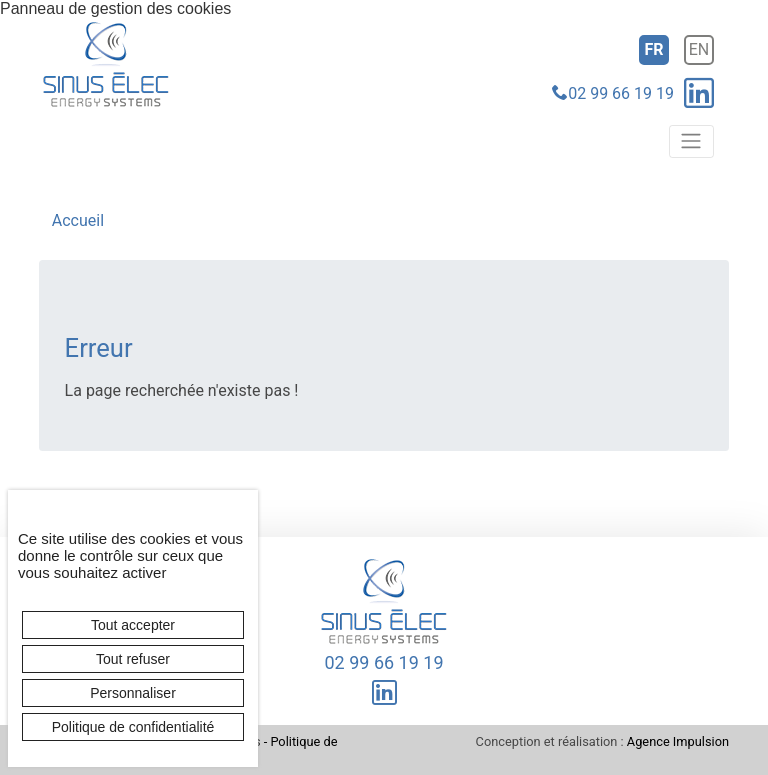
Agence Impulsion (678, 741)
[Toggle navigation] (691, 141)
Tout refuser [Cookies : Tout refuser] (133, 659)
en (699, 49)
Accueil (78, 220)
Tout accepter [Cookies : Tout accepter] (133, 625)
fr (653, 49)
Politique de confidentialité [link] (133, 727)
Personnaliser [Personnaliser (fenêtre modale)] (133, 693)
